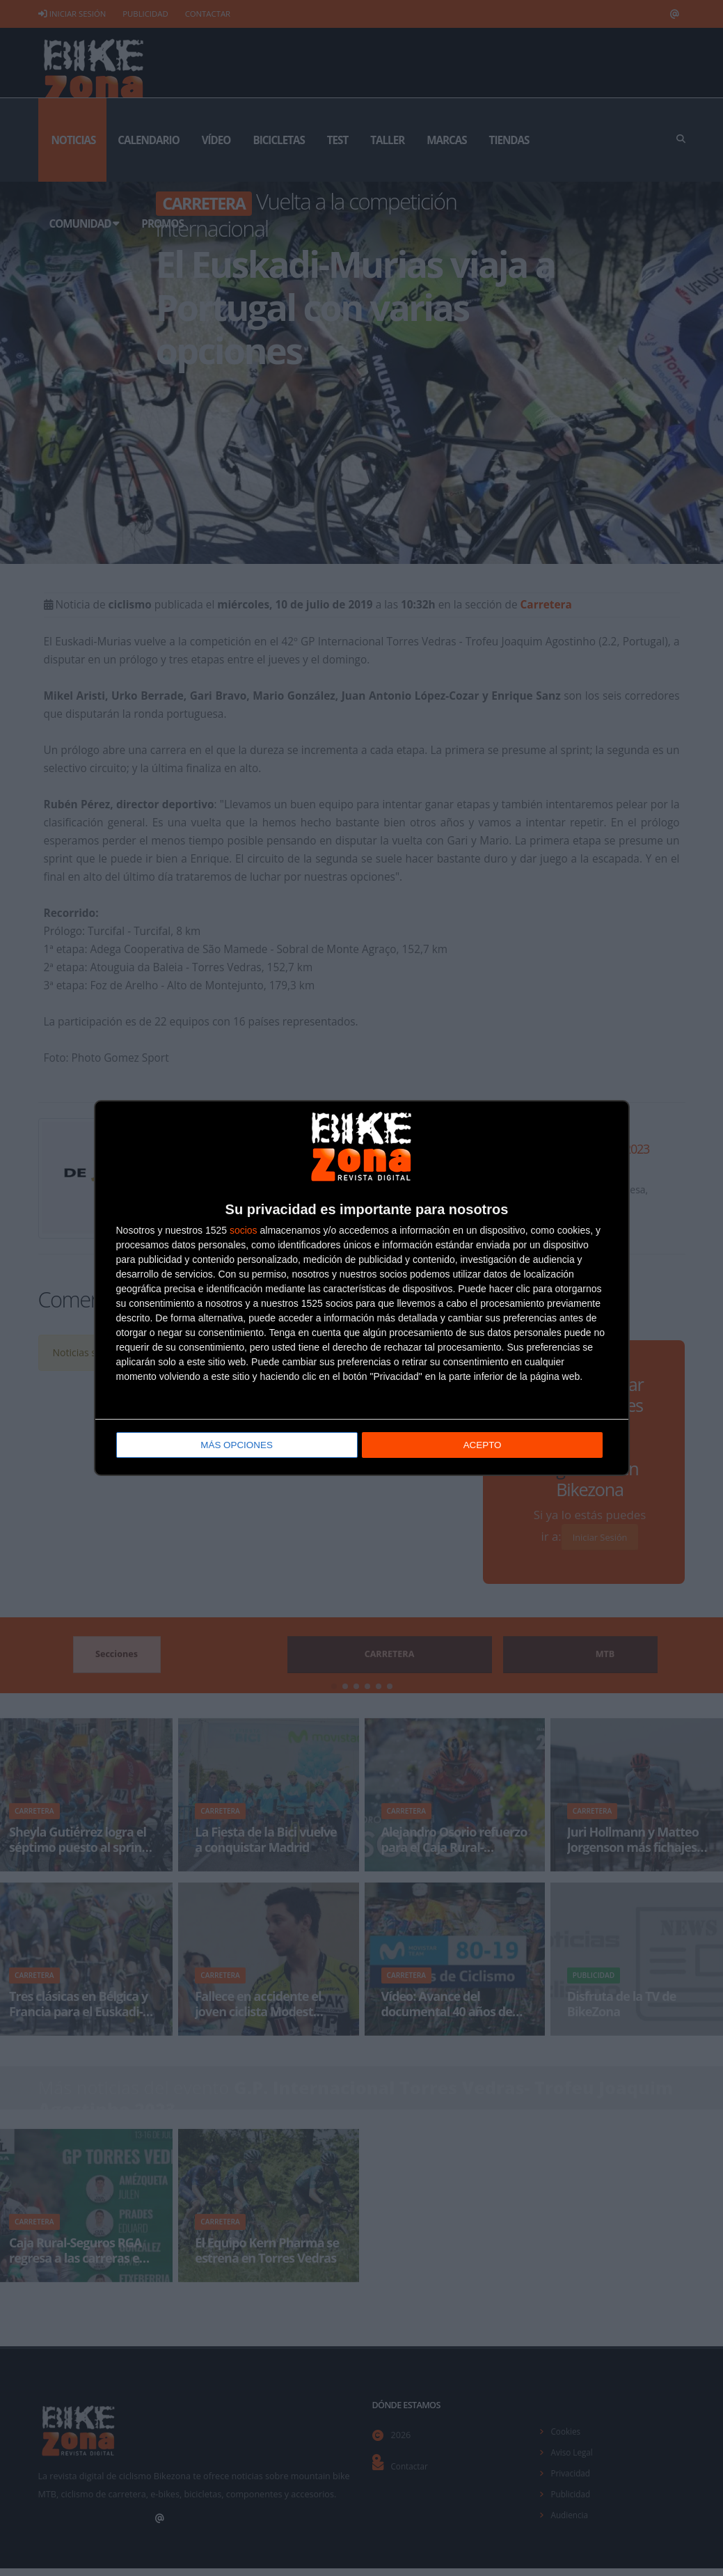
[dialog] (362, 1288)
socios (243, 1231)
